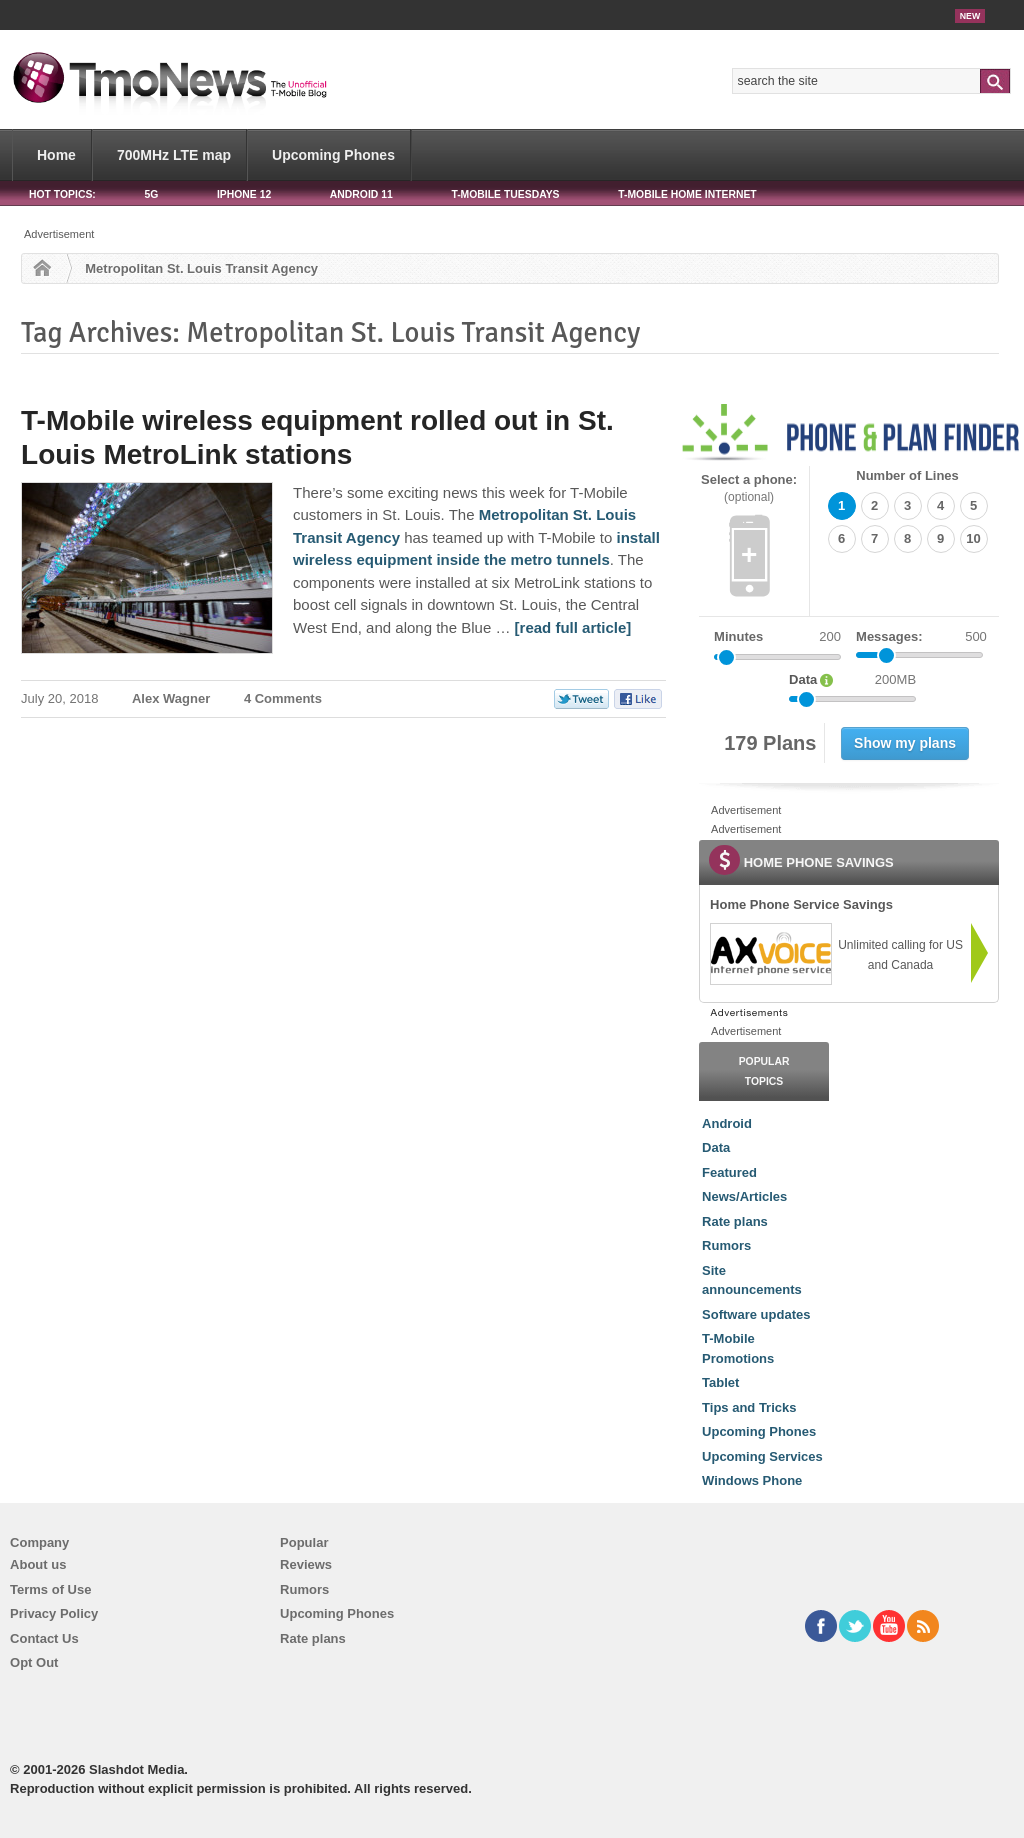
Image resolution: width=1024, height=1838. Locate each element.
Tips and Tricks (749, 1407)
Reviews (306, 1564)
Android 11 (361, 194)
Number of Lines (907, 475)
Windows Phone (752, 1480)
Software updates (756, 1314)
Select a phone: (749, 488)
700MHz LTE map (174, 155)
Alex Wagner (171, 698)
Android (727, 1123)
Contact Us (44, 1638)
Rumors (726, 1245)
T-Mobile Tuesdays (505, 194)
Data (716, 1147)
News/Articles (744, 1196)
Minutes (738, 636)
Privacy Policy (54, 1613)
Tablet (720, 1382)
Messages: (921, 637)
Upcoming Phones (333, 155)
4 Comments (283, 698)
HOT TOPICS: (62, 194)
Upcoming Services (762, 1456)
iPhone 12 (244, 194)
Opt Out (34, 1662)
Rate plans (735, 1221)
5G (151, 194)
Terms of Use (50, 1589)
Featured (729, 1172)
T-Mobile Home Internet (687, 194)
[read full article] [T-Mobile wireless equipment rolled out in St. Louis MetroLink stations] (573, 627)
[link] (770, 954)
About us (38, 1564)
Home (56, 155)
